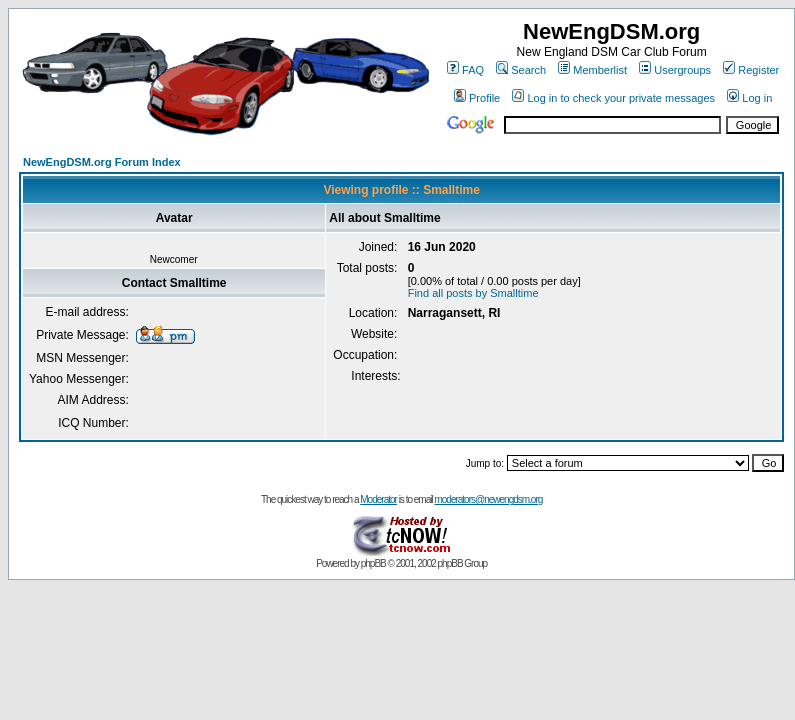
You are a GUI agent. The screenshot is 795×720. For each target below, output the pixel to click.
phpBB (373, 563)
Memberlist (592, 70)
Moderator (378, 499)
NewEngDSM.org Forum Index (102, 162)
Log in (749, 98)
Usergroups (675, 70)
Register (751, 70)
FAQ (465, 70)
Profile (477, 98)
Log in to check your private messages (613, 98)
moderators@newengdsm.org (488, 499)
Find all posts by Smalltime (473, 293)
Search (521, 70)
